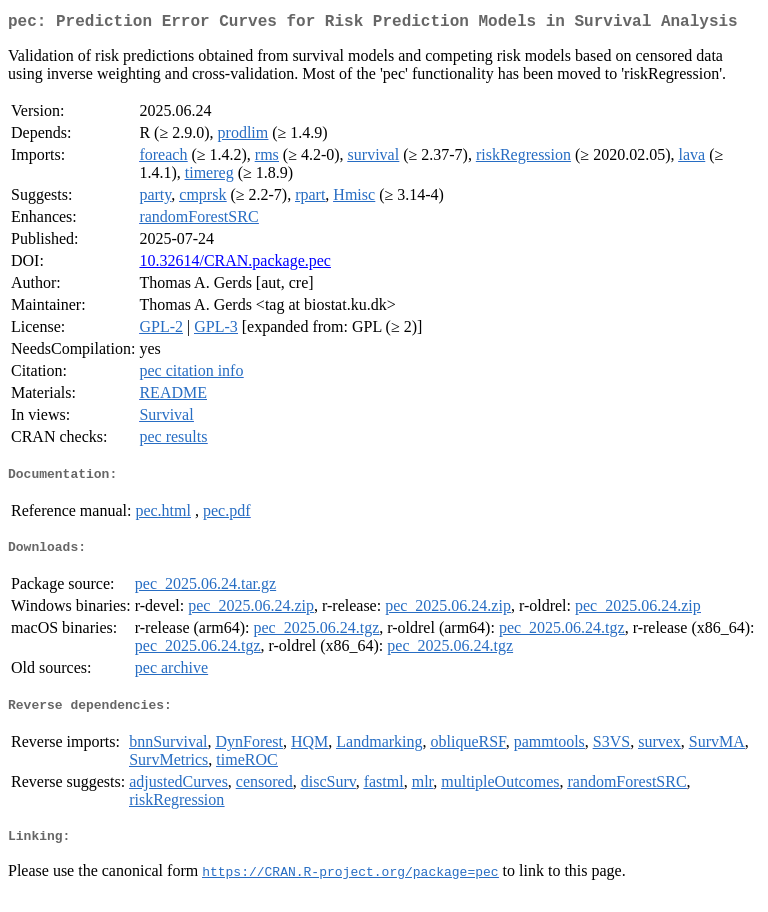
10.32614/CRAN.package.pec (235, 264)
